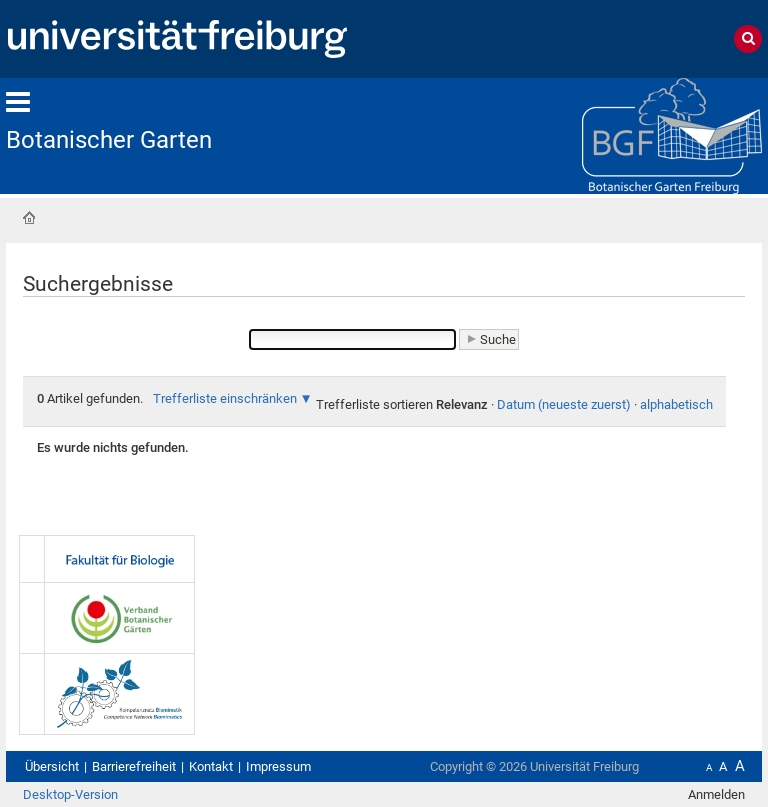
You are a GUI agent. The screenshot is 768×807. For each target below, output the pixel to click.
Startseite (29, 218)
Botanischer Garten (109, 140)
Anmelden (716, 794)
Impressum (278, 766)
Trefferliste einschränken (225, 398)
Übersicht (52, 766)
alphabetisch (676, 404)
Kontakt (211, 766)
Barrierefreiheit (134, 766)
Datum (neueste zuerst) (564, 404)
